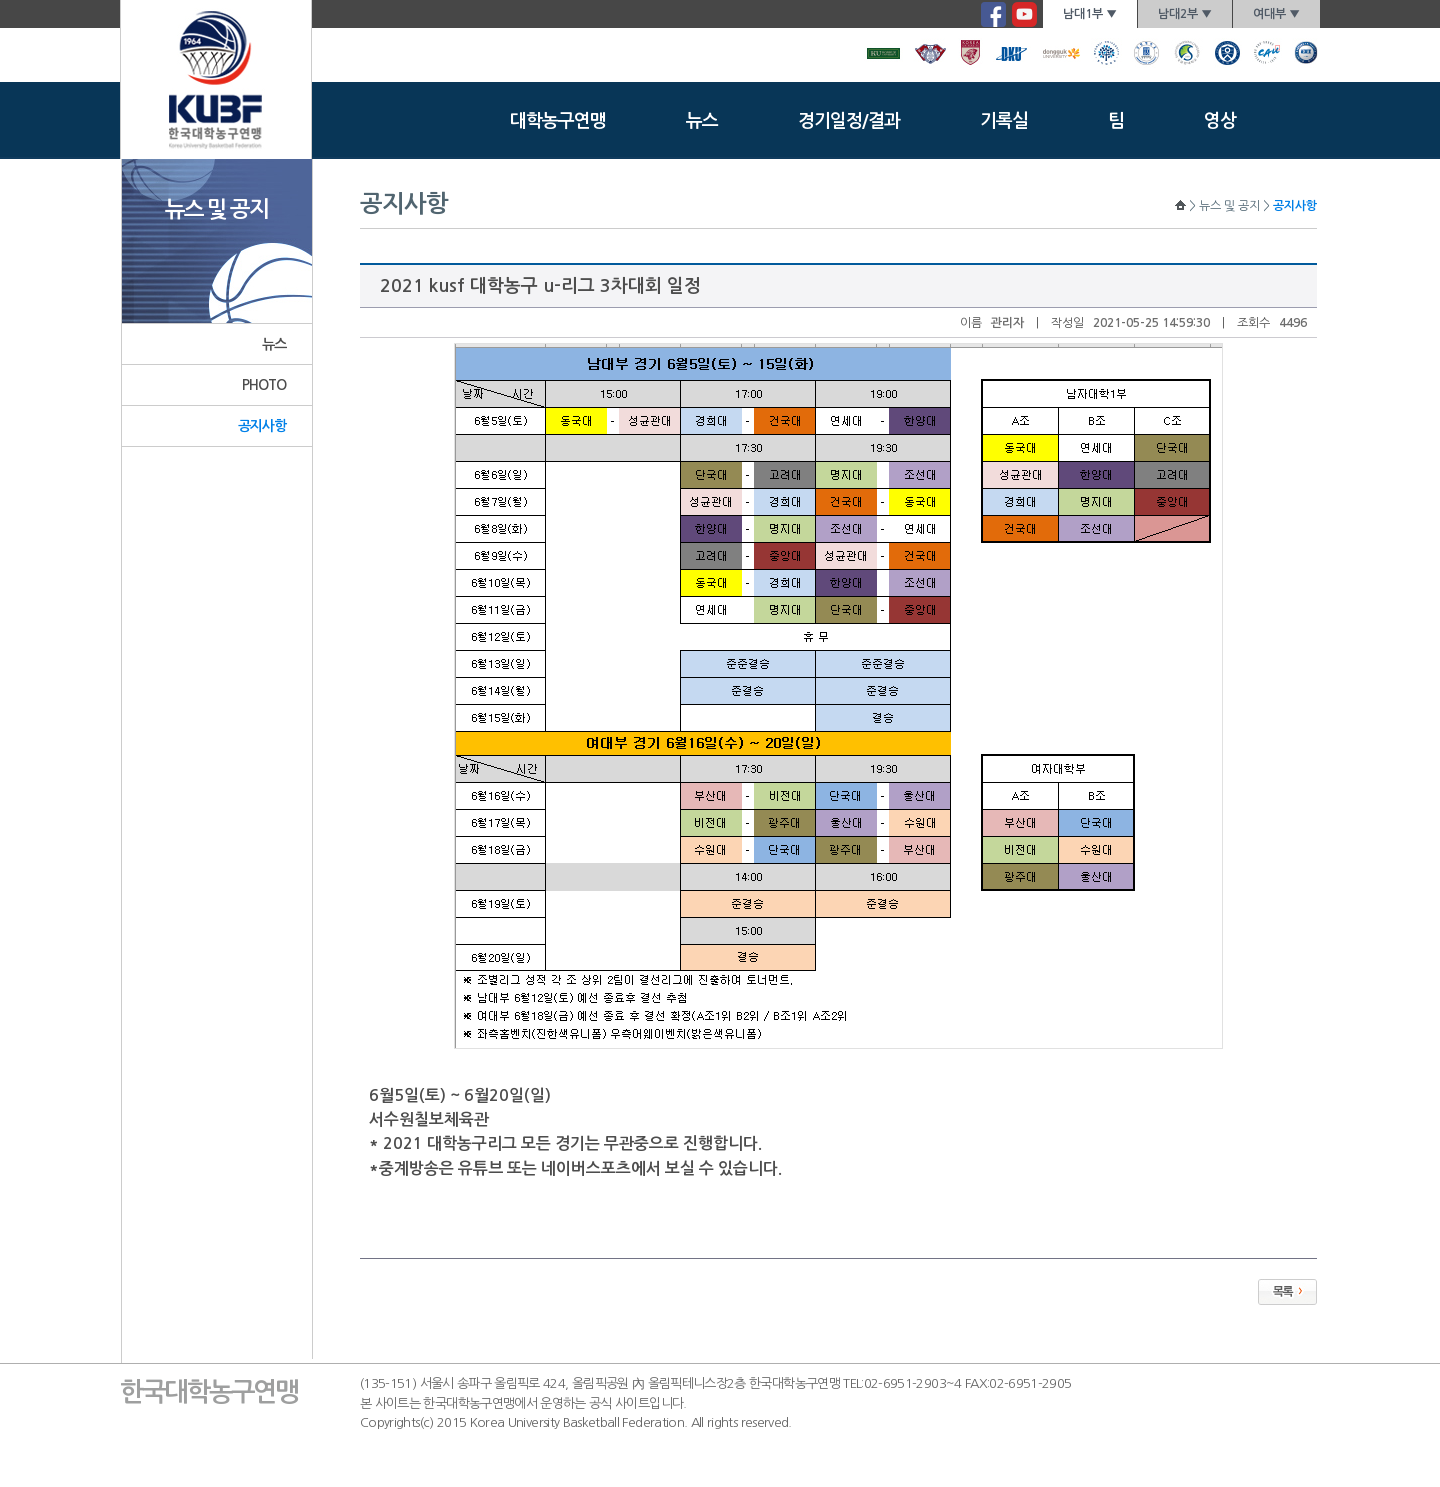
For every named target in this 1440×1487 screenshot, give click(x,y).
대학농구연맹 (558, 121)
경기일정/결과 (849, 121)
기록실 (1004, 121)
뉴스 (702, 121)
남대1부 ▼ (1090, 14)
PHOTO (264, 385)
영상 (1220, 121)
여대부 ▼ (1276, 14)
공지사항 (262, 426)
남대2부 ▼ (1185, 14)
